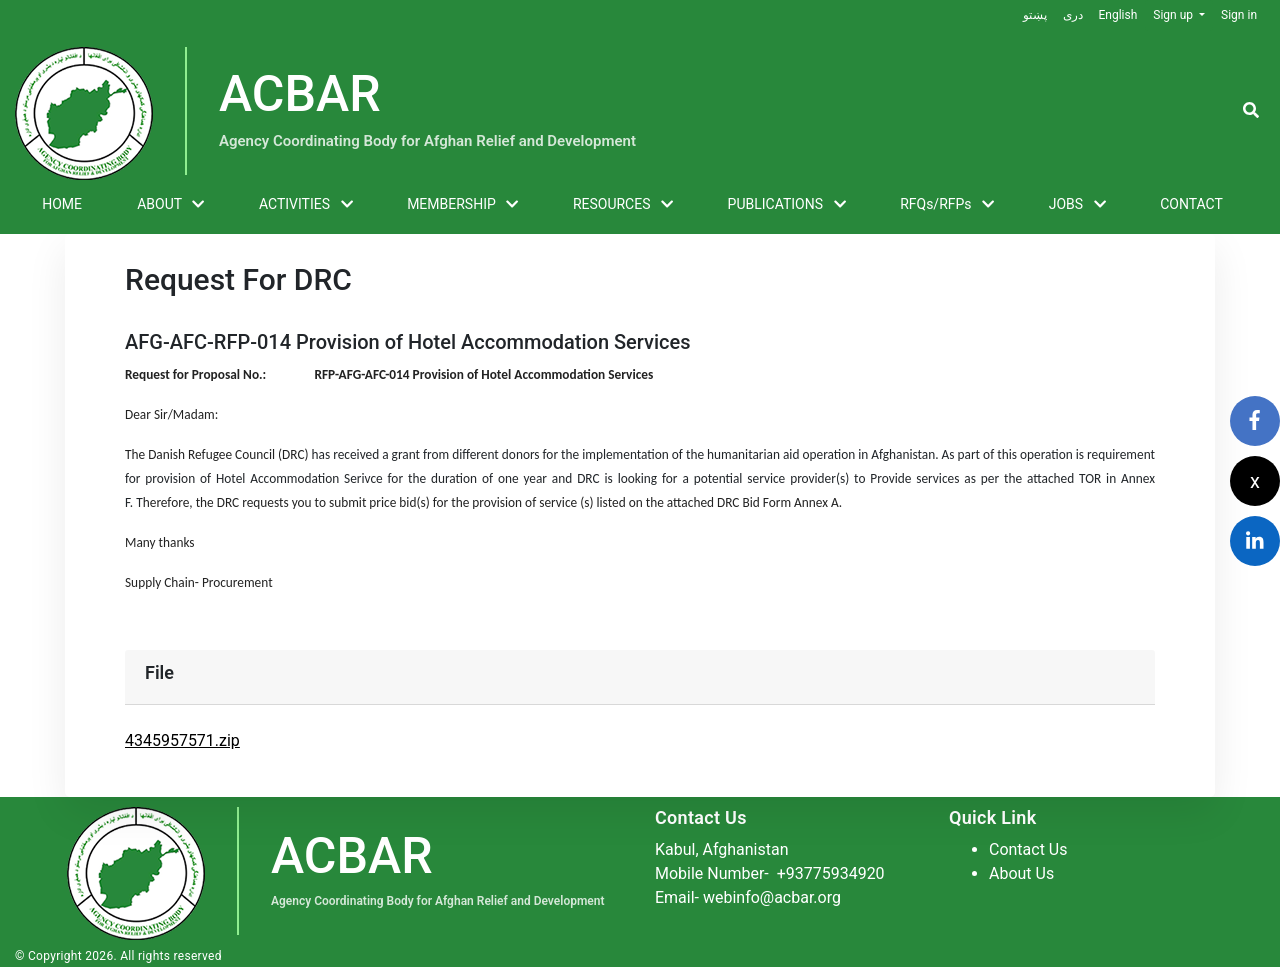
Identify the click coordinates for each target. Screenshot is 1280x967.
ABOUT (170, 205)
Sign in (1239, 15)
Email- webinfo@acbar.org (748, 897)
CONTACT (1191, 204)
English (1117, 15)
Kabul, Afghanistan (722, 849)
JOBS (1077, 205)
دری (1072, 15)
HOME (62, 204)
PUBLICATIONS (787, 205)
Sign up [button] (1174, 15)
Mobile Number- (770, 873)
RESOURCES (623, 205)
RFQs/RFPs (947, 205)
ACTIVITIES (306, 205)
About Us (1021, 873)
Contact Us (1028, 849)
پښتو (1034, 15)
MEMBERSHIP (462, 205)
